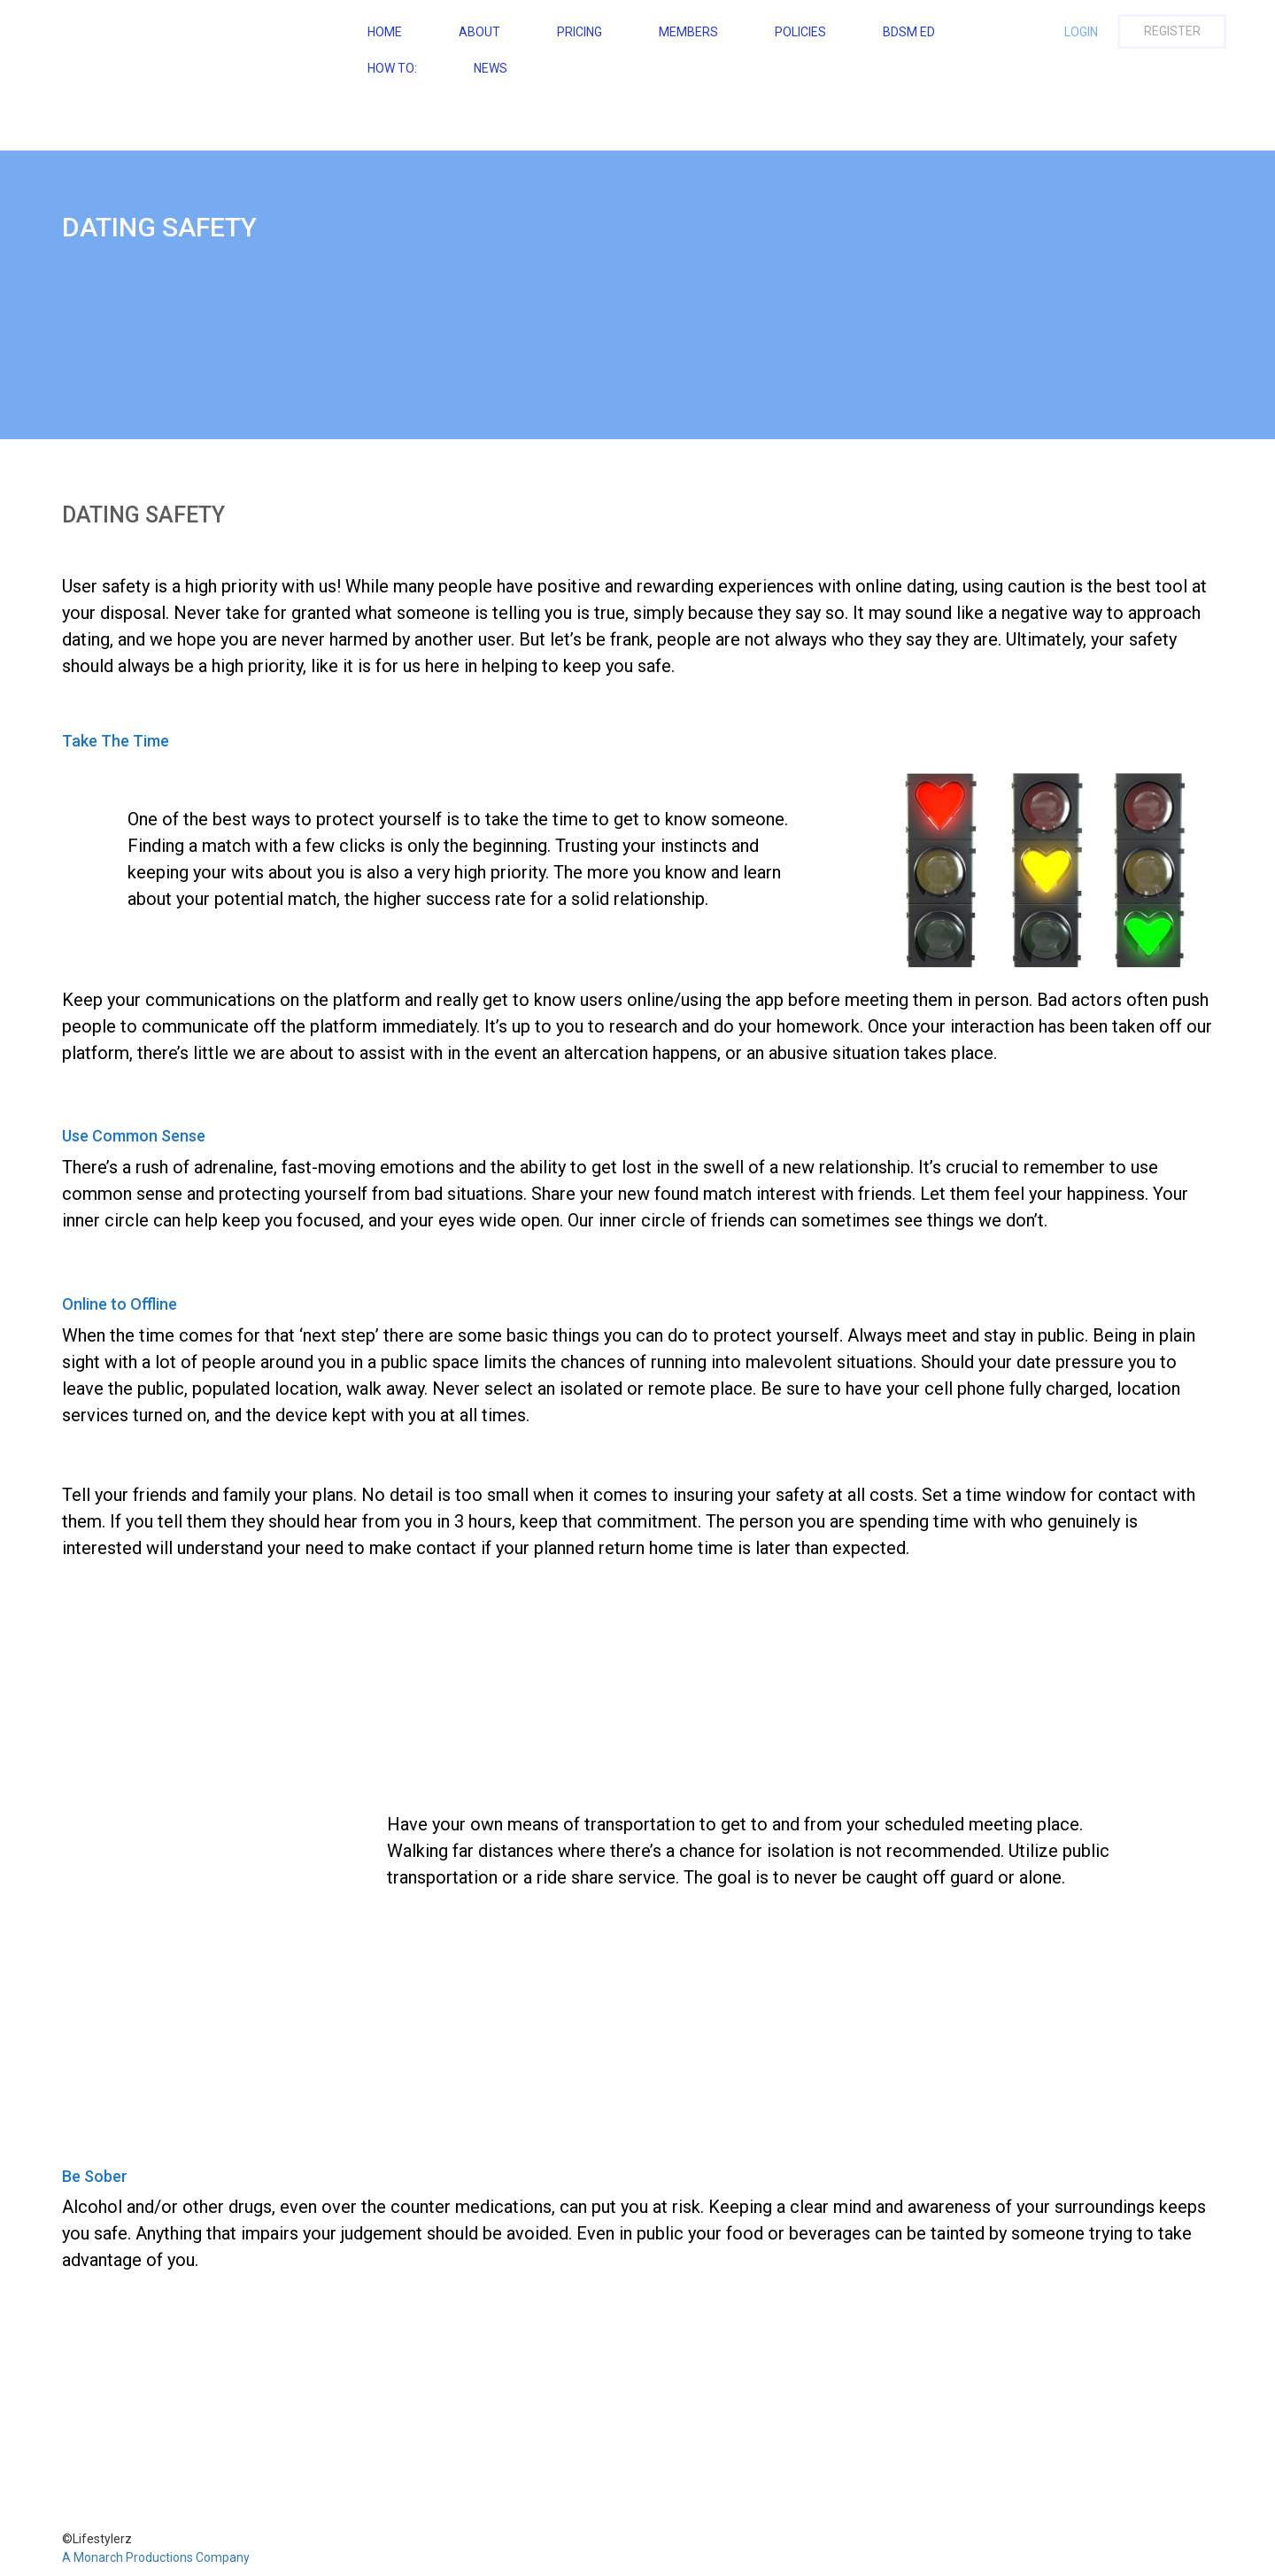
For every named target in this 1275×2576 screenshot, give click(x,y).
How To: (392, 68)
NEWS (490, 68)
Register (1172, 31)
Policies (800, 32)
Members (688, 32)
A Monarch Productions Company (156, 2557)
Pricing (579, 32)
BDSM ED (909, 32)
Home (384, 32)
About (479, 32)
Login (1081, 32)
